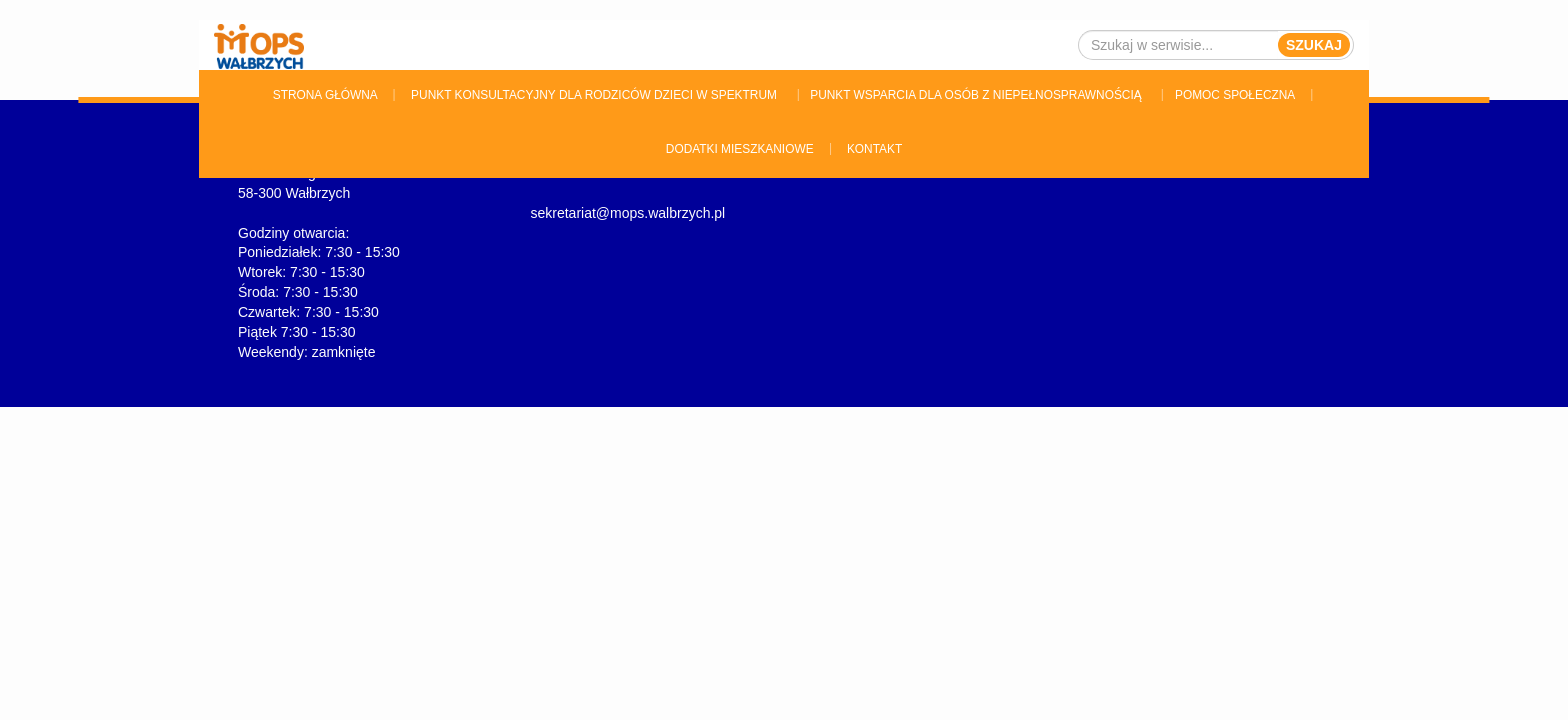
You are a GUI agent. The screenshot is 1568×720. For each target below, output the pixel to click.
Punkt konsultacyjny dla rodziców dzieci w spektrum (594, 95)
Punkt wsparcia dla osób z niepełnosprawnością (975, 95)
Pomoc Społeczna (1235, 95)
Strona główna (325, 95)
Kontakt (874, 149)
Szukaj (1314, 45)
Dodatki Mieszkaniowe (740, 149)
